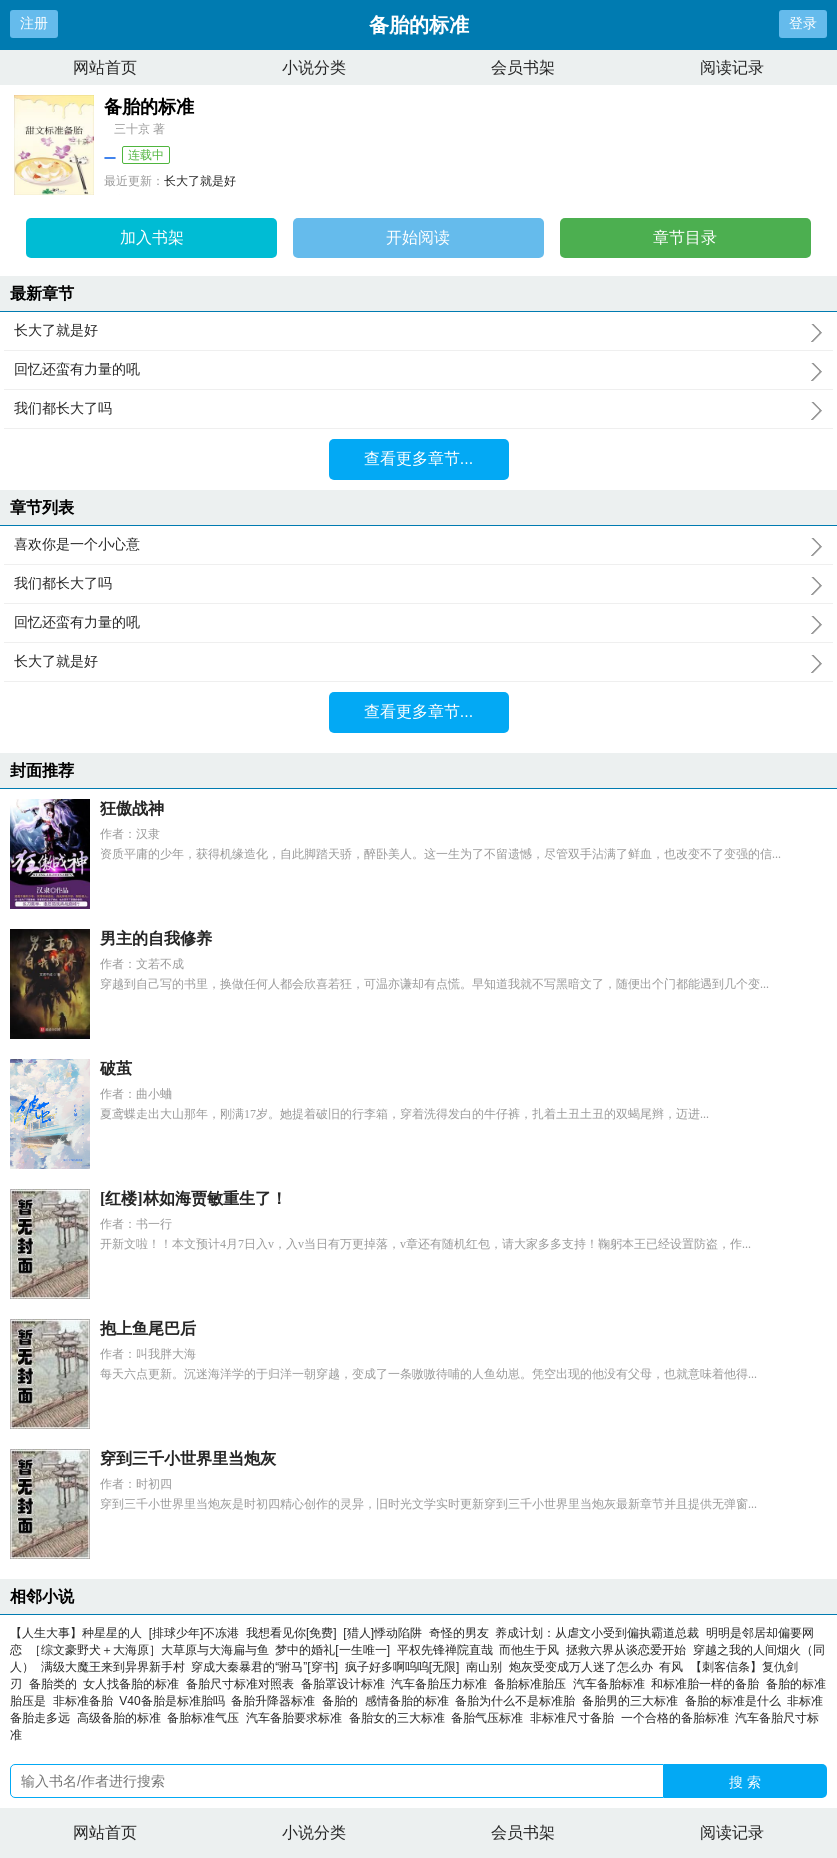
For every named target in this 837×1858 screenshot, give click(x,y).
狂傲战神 (132, 808)
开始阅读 (418, 237)
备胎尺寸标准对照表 (243, 1684)
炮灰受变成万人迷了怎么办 (581, 1667)
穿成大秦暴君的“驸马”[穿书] (264, 1667)
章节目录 (685, 237)
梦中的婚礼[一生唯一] (332, 1650)
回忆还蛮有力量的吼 (418, 370)
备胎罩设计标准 (346, 1684)
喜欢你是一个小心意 (418, 545)
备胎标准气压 (206, 1718)
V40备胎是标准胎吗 (175, 1701)
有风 (671, 1667)
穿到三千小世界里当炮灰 (188, 1458)
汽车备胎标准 (612, 1684)
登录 (803, 23)
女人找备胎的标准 (134, 1684)
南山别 (484, 1667)
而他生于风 (529, 1650)
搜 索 (745, 1782)
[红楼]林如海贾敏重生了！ (193, 1198)
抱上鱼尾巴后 (148, 1328)
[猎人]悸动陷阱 (382, 1633)
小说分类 (314, 67)
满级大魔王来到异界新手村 (113, 1667)
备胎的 (343, 1701)
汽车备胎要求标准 (297, 1718)
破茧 (116, 1068)
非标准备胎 (86, 1701)
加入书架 (152, 237)
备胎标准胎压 (533, 1684)
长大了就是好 (200, 181)
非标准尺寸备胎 (575, 1718)
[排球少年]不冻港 (194, 1633)
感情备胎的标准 (410, 1701)
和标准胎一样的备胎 (708, 1684)
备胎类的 (56, 1684)
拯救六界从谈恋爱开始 (626, 1650)
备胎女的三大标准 (400, 1718)
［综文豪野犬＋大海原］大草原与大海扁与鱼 (149, 1650)
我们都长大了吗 (418, 409)
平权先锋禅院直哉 (445, 1650)
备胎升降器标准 (276, 1701)
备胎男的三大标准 (633, 1701)
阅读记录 (732, 67)
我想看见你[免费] (291, 1633)
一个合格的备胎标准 (678, 1718)
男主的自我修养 (156, 938)
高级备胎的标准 (122, 1718)
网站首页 (105, 67)
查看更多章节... (418, 458)
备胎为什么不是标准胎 (518, 1701)
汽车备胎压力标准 (442, 1684)
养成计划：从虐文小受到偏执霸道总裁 (597, 1633)
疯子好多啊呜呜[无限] (402, 1667)
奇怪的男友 (459, 1633)
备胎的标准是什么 (736, 1701)
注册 (34, 23)
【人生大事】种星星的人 (76, 1633)
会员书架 (523, 67)
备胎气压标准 (490, 1718)
